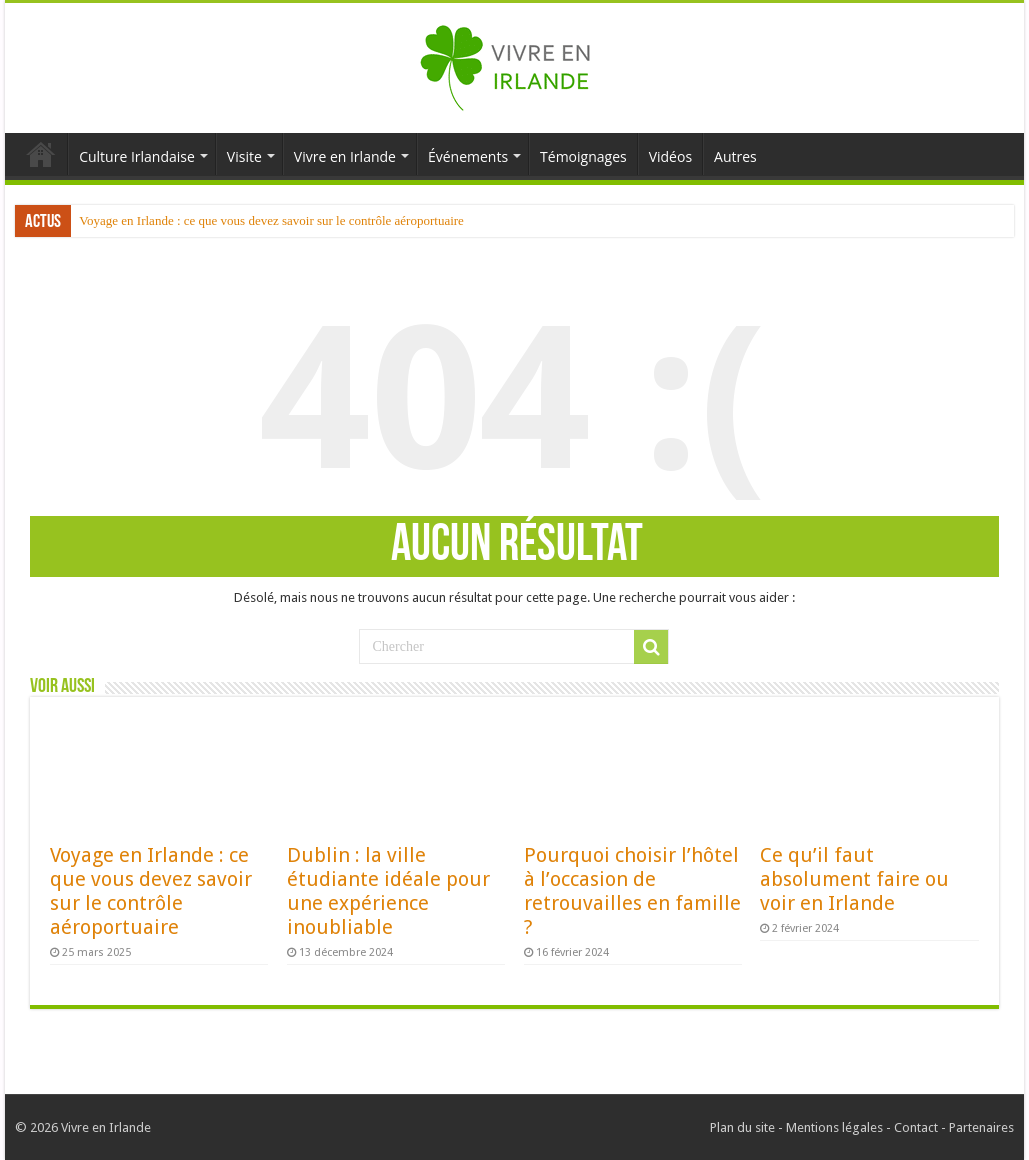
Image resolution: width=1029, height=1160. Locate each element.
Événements (468, 156)
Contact (916, 1127)
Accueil (41, 154)
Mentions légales (834, 1127)
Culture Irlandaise (137, 156)
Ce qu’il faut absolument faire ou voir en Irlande (854, 879)
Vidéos (670, 156)
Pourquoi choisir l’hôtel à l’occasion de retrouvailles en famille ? (632, 891)
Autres (735, 156)
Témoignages (583, 156)
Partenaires (981, 1127)
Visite (244, 156)
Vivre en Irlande (345, 156)
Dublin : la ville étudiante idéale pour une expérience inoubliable (388, 891)
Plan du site (742, 1127)
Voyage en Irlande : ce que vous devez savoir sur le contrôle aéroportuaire (271, 220)
